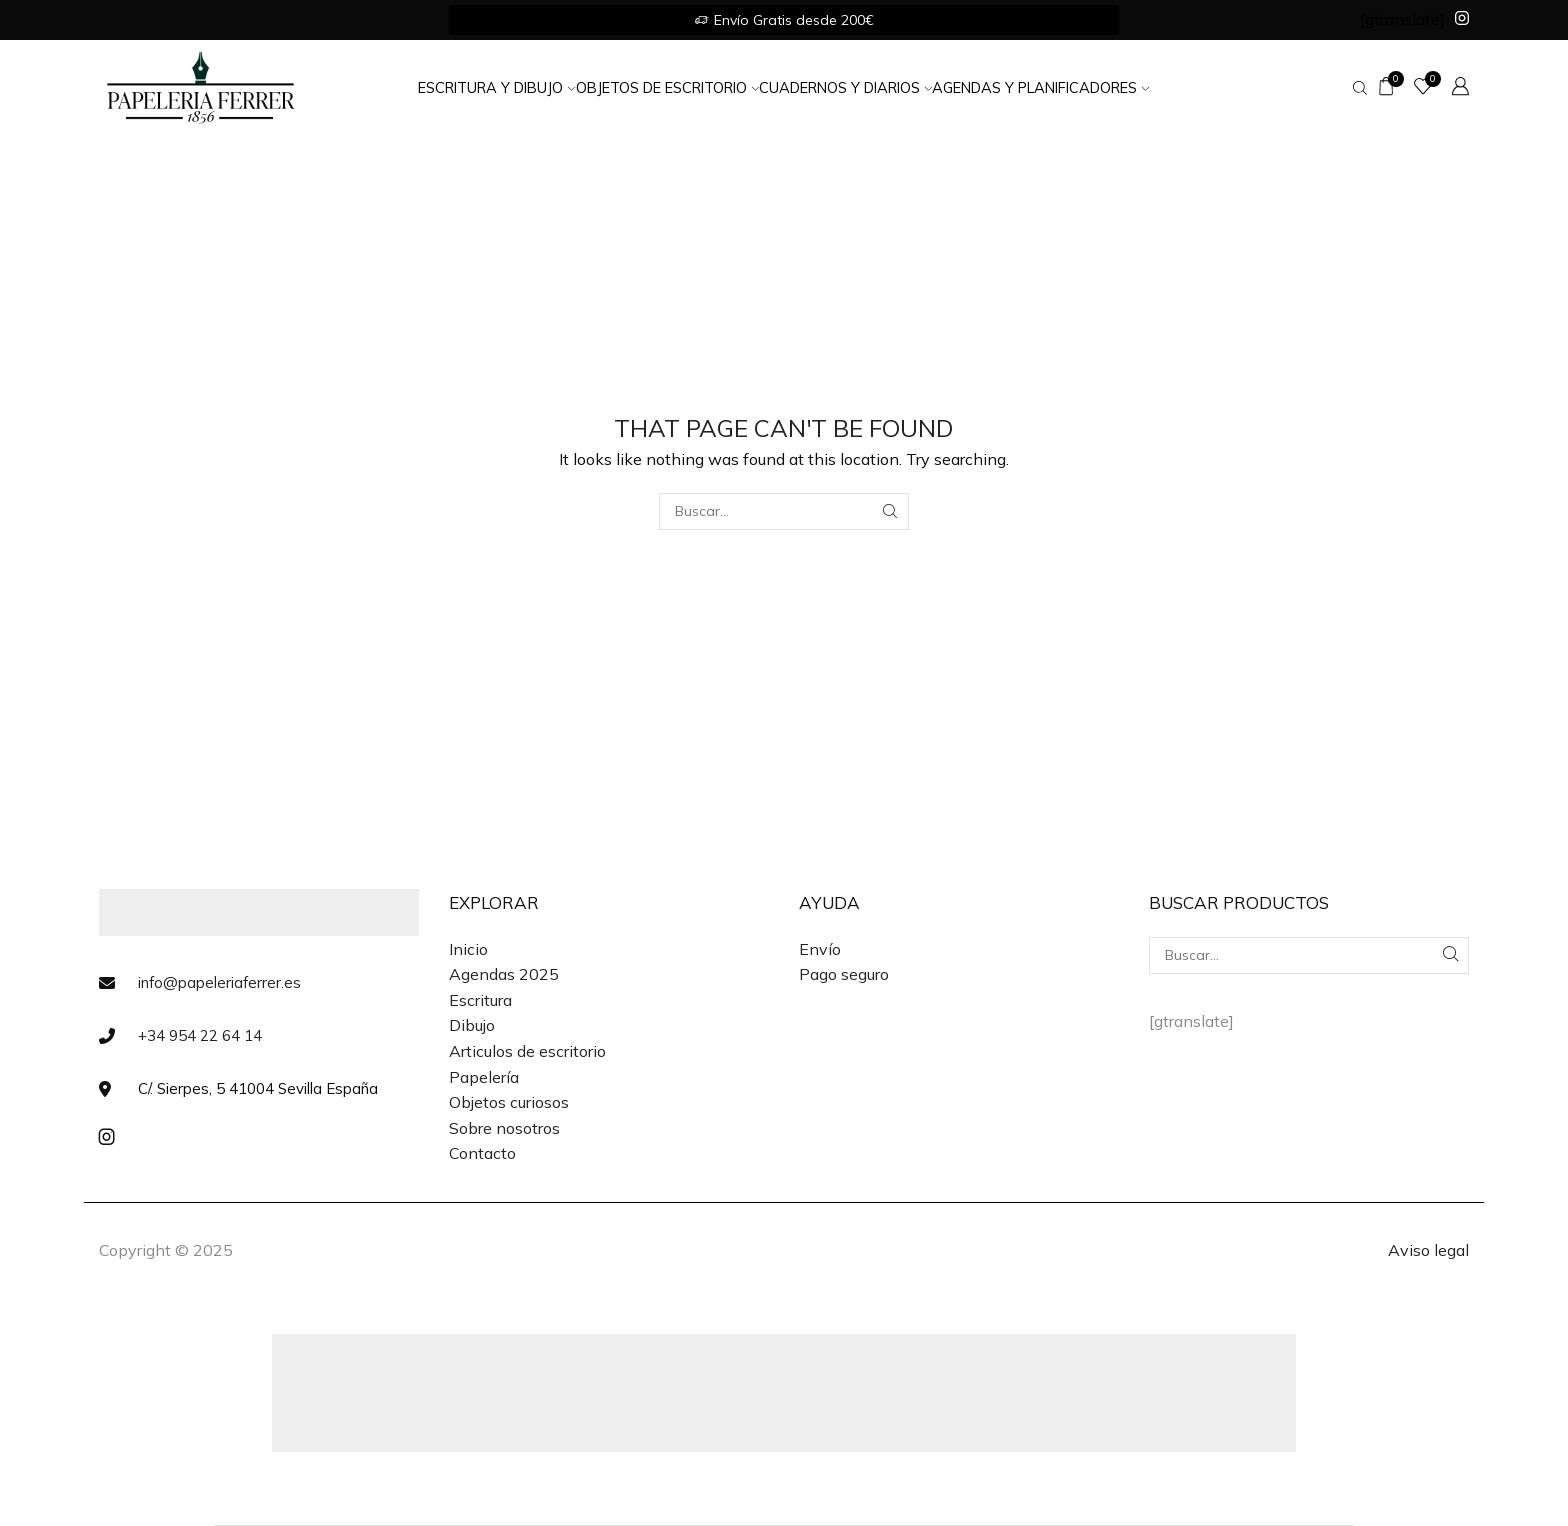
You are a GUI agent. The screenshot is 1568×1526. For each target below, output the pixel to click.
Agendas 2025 (504, 974)
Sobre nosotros (504, 1128)
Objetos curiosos (509, 1102)
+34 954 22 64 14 (200, 1035)
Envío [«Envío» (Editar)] (820, 949)
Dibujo (472, 1025)
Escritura (480, 1000)
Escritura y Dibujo (496, 87)
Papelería (484, 1077)
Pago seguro (844, 974)
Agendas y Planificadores (1040, 87)
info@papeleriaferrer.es (219, 982)
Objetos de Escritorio (667, 87)
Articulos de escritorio (527, 1051)
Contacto (482, 1153)
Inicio (468, 949)
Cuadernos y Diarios (845, 87)
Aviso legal (1428, 1250)
